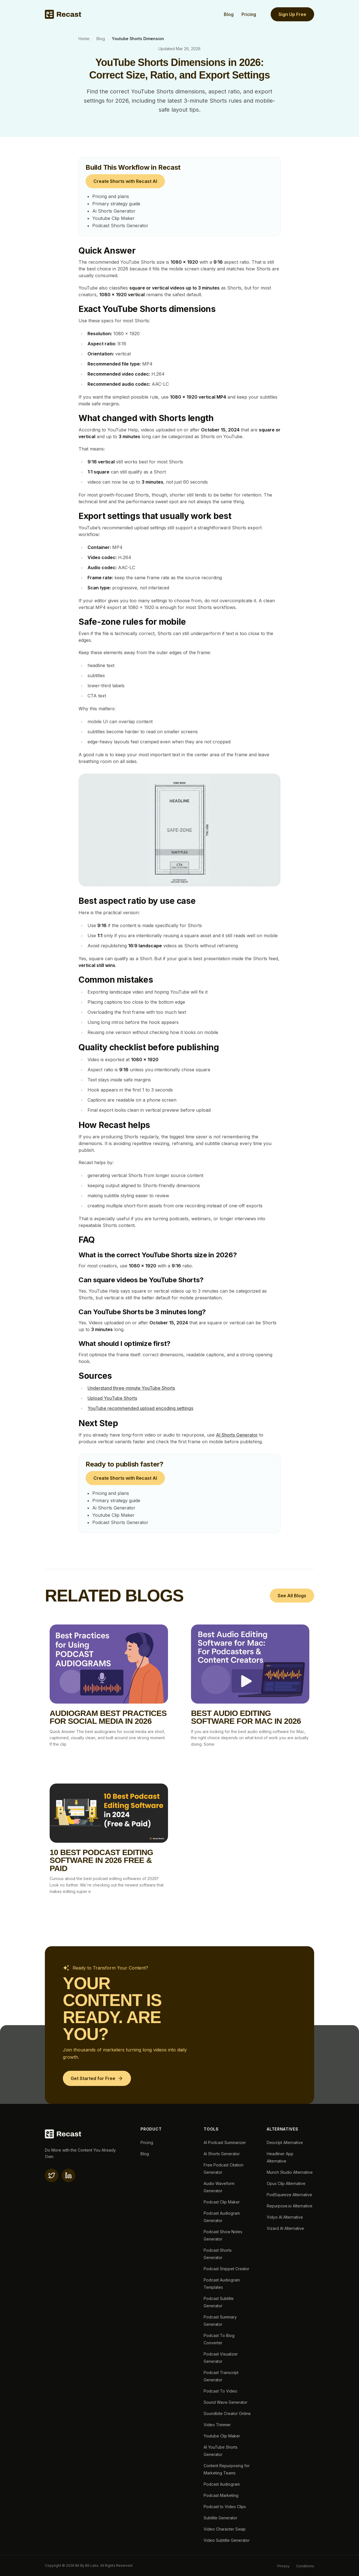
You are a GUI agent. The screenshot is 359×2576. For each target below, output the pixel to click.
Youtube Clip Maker (113, 218)
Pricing (248, 14)
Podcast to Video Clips (225, 2506)
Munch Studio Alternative (290, 2172)
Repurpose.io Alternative (289, 2205)
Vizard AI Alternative (285, 2228)
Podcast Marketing (221, 2495)
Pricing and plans (110, 196)
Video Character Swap (225, 2529)
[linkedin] (68, 2175)
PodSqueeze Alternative (289, 2194)
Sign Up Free (292, 14)
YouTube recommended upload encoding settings (140, 1408)
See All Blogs (292, 1595)
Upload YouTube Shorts (112, 1398)
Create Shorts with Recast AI (125, 181)
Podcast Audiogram (222, 2484)
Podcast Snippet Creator (226, 2268)
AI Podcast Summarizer (225, 2142)
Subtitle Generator (220, 2517)
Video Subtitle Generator (227, 2540)
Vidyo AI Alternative (285, 2217)
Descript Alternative (285, 2142)
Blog (229, 14)
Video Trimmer (217, 2424)
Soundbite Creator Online (227, 2413)
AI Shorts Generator (237, 1435)
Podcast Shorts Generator (120, 225)
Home (84, 38)
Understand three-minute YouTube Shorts (131, 1388)
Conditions (305, 2566)
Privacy (283, 2566)
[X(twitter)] (51, 2175)
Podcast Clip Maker (222, 2202)
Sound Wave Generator (225, 2402)
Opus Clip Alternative (286, 2183)
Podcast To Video (220, 2391)
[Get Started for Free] (97, 2078)
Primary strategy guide (116, 203)
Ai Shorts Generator (113, 211)
